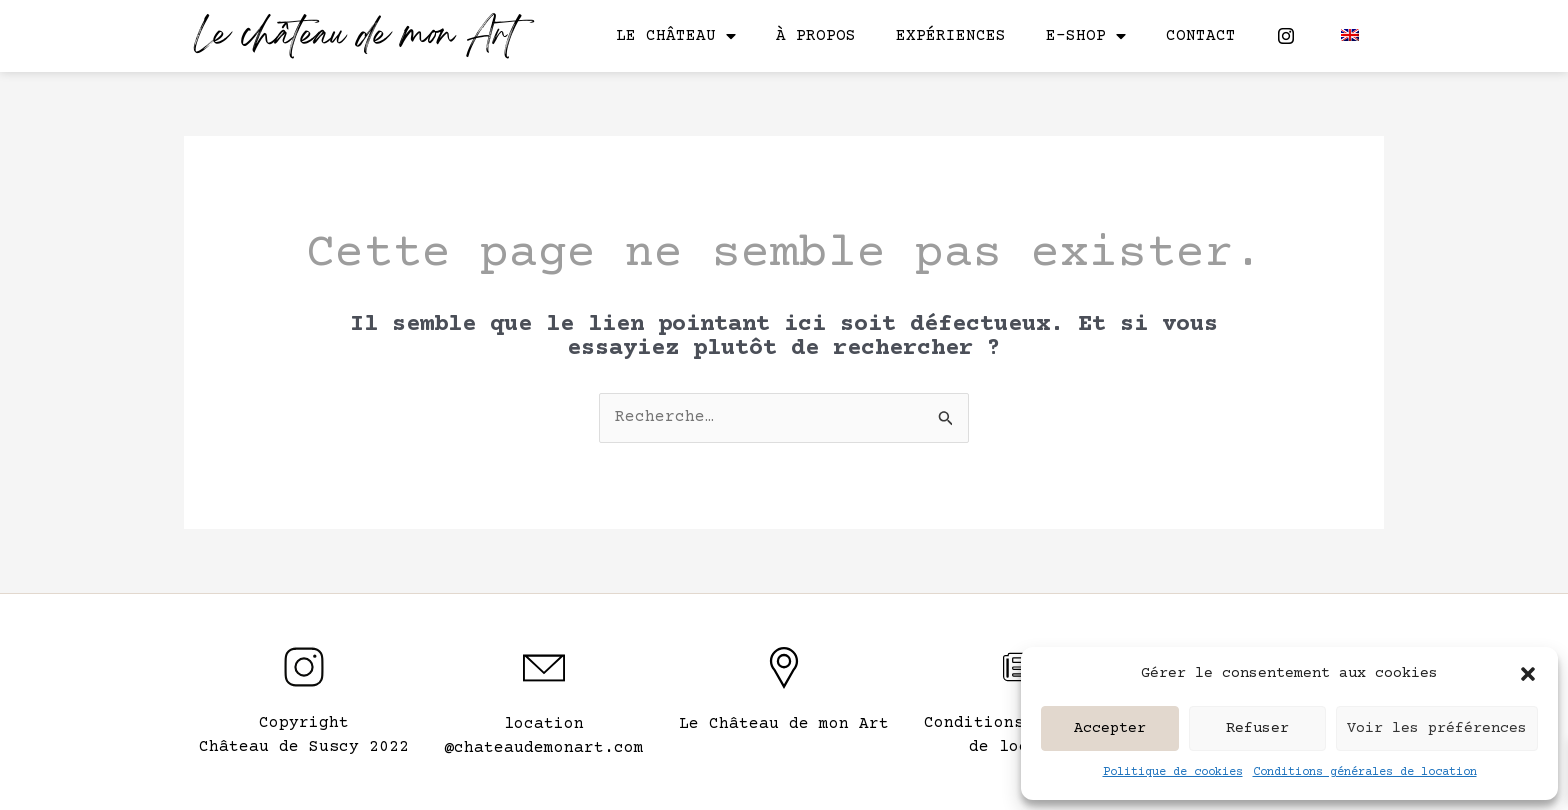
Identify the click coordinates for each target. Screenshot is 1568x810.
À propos (816, 36)
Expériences (951, 36)
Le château (676, 36)
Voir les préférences (1437, 728)
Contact (1201, 36)
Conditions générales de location (1365, 772)
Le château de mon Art (355, 37)
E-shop (1086, 36)
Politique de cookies (1173, 772)
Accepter (1110, 728)
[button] (1528, 674)
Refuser (1257, 728)
